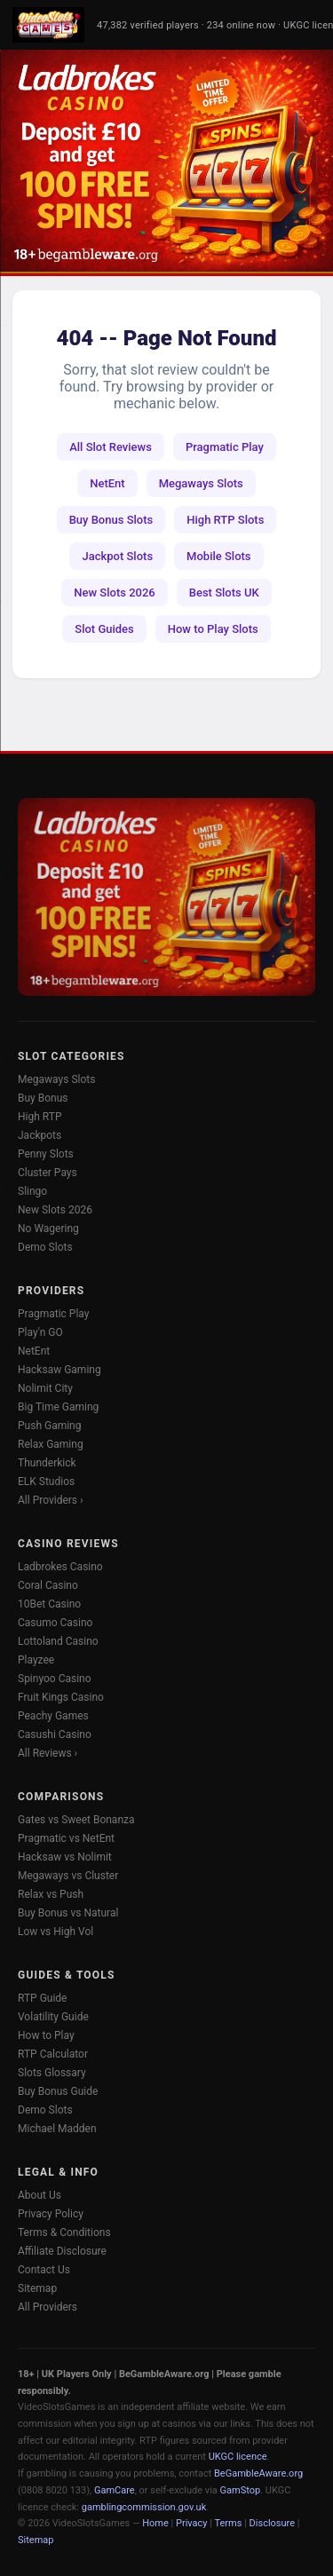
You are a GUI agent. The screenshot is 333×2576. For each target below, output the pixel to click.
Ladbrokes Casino (60, 1567)
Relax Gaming (50, 1444)
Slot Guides (104, 629)
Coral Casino (48, 1585)
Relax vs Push (50, 1894)
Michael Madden (57, 2128)
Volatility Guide (53, 2017)
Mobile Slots (218, 556)
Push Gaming (49, 1425)
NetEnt (107, 483)
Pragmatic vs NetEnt (66, 1838)
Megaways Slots (201, 483)
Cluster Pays (47, 1172)
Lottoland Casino (58, 1641)
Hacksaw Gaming (59, 1369)
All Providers (47, 2307)
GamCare (114, 2490)
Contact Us (44, 2270)
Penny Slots (46, 1154)
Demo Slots (45, 1247)
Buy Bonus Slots (111, 519)
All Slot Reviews (110, 447)
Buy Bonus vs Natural (68, 1913)
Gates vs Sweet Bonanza (76, 1819)
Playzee (36, 1660)
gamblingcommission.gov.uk (144, 2507)
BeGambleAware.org (258, 2473)
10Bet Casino (49, 1604)
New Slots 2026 (114, 592)
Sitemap (37, 2288)
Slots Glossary (52, 2072)
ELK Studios (46, 1481)
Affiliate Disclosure (62, 2251)
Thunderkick (47, 1463)
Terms (228, 2523)
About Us (39, 2195)
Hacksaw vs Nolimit (65, 1857)
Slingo (32, 1191)
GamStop (240, 2490)
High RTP (39, 1116)
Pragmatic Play (225, 447)
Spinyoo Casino (54, 1678)
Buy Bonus (43, 1098)
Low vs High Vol (55, 1931)
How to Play (46, 2035)
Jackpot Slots (117, 556)
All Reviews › (47, 1753)
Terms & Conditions (64, 2232)
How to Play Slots (213, 629)
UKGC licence (238, 2456)
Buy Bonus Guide (58, 2091)
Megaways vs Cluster (68, 1875)
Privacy (192, 2523)
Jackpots (39, 1135)
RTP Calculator (53, 2054)
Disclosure (272, 2523)
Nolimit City (45, 1388)
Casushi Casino (54, 1734)
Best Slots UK (224, 592)
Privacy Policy (50, 2214)
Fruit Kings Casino (61, 1697)
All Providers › (50, 1500)
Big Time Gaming (58, 1407)
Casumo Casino (55, 1622)
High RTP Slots (225, 519)
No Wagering (48, 1228)
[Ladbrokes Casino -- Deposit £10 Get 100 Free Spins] (166, 161)
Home (155, 2523)
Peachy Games (53, 1716)
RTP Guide (42, 1998)
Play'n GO (40, 1332)
